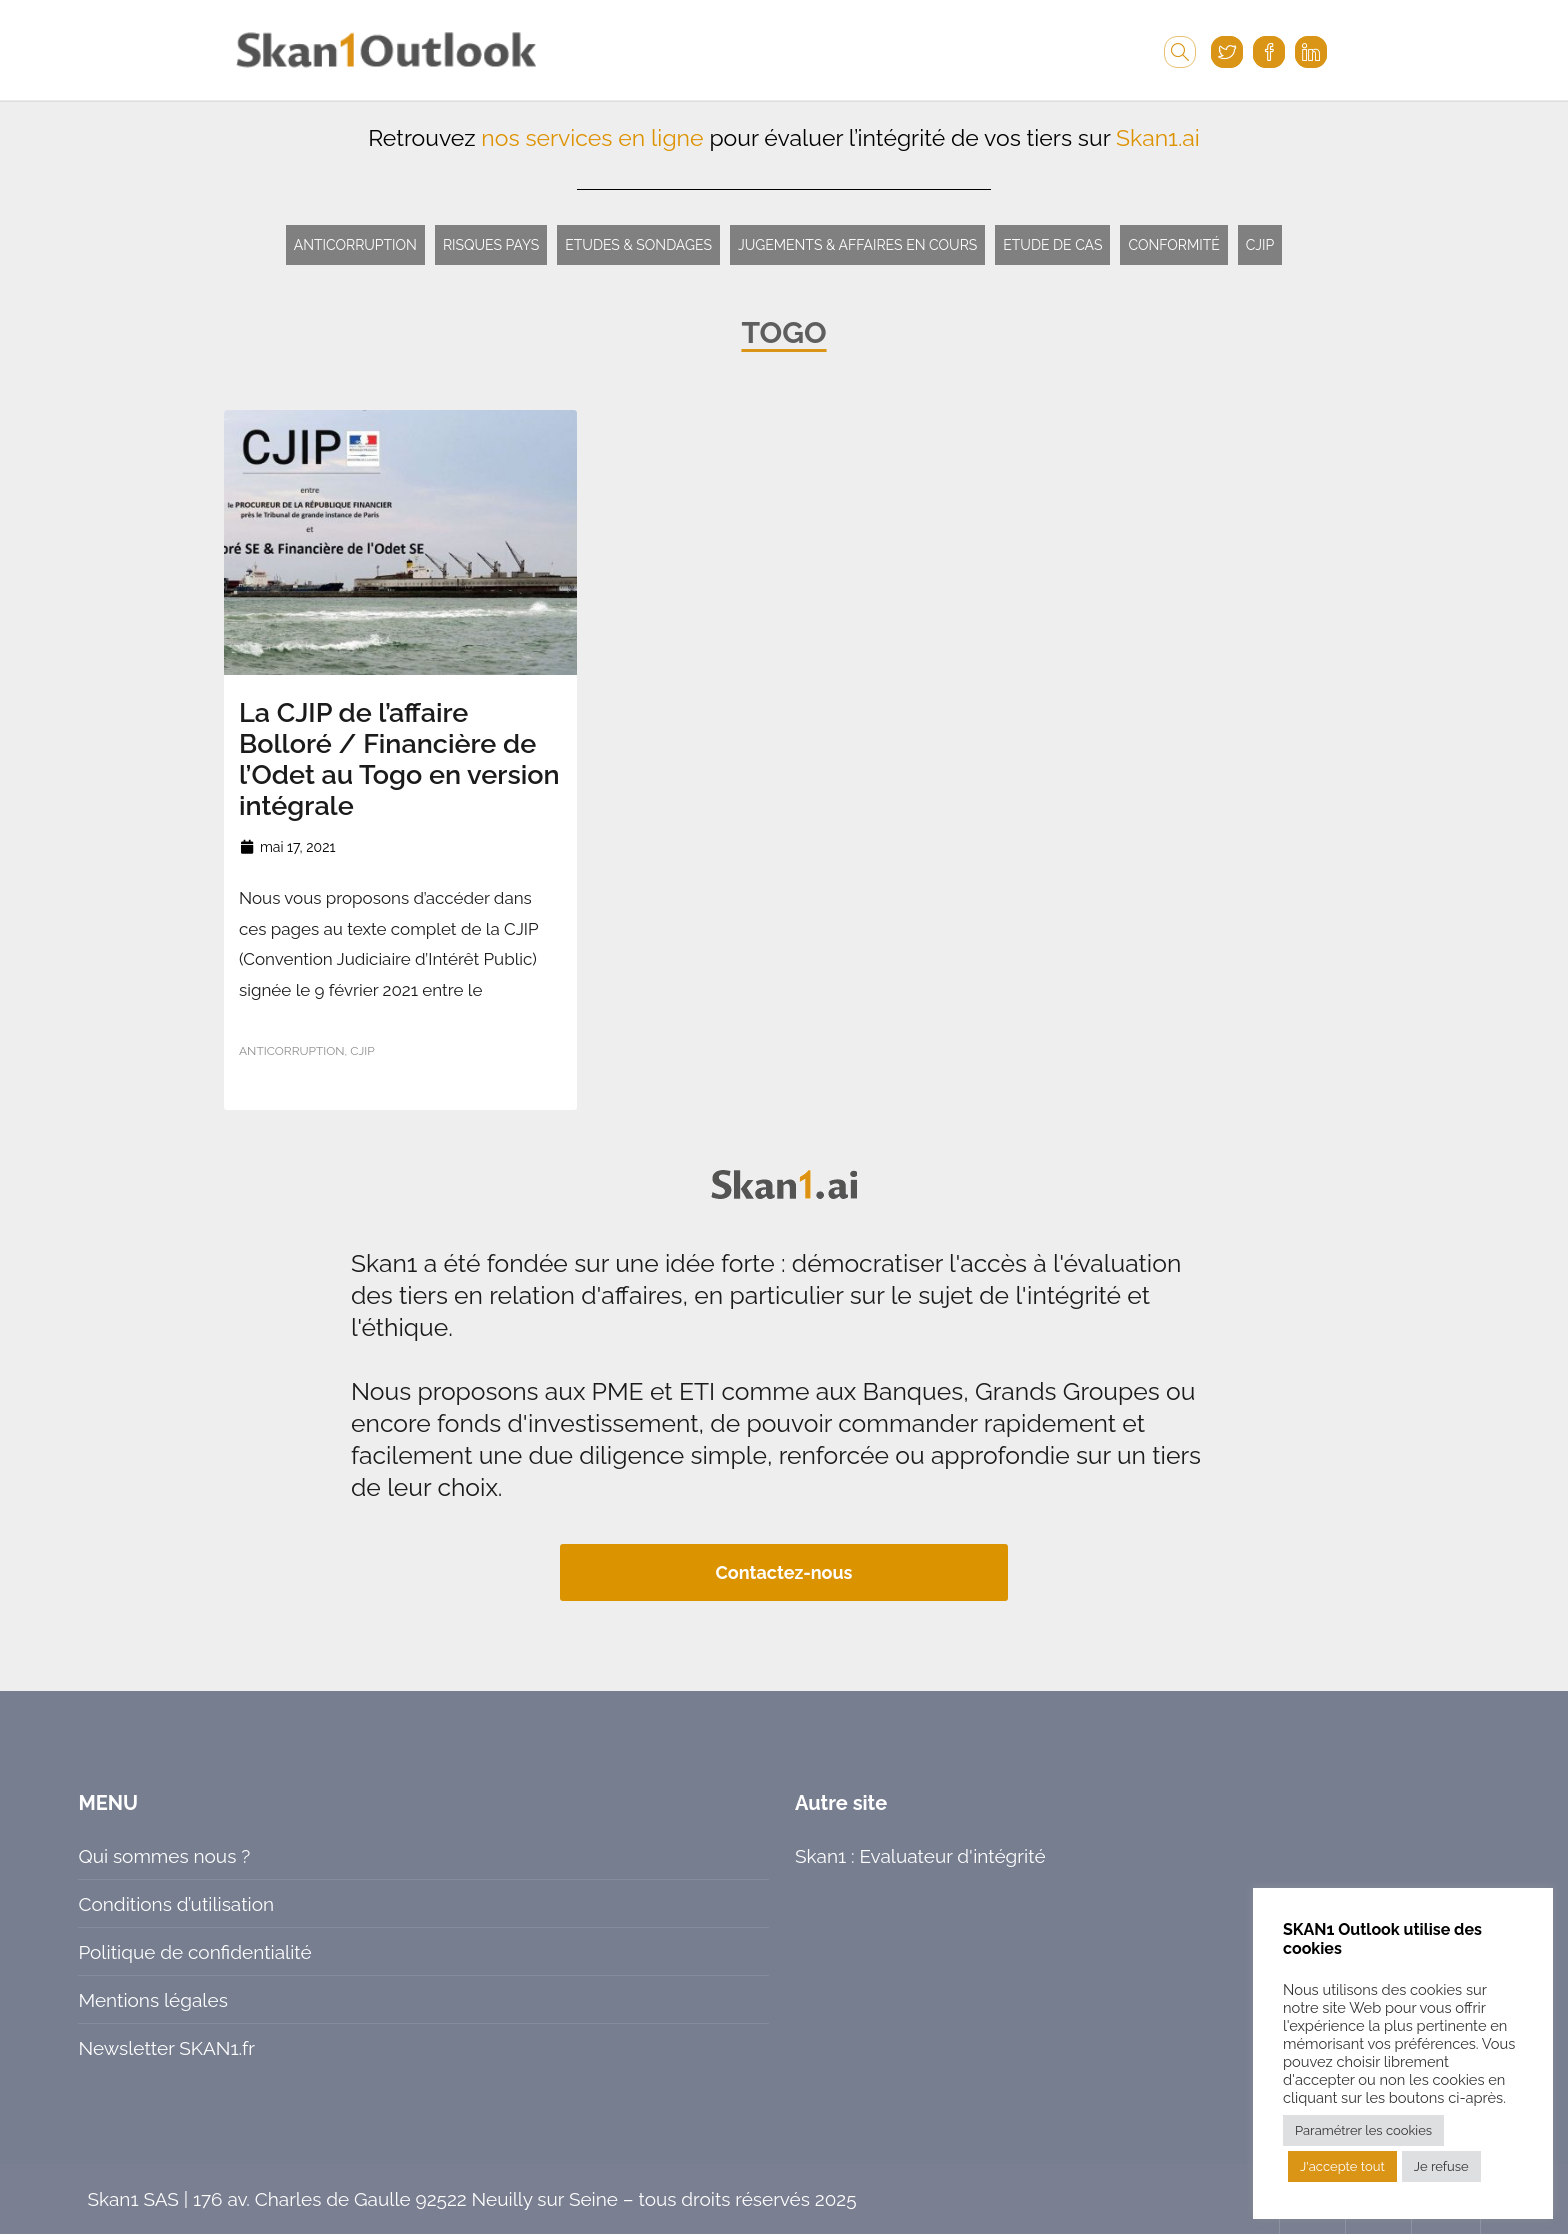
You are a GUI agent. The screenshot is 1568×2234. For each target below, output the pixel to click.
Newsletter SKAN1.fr (166, 2048)
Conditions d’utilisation (176, 1904)
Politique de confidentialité (194, 1952)
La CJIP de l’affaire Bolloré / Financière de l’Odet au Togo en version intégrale (399, 759)
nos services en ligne (592, 137)
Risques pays (491, 245)
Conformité (1173, 245)
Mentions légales (152, 2000)
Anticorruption (355, 245)
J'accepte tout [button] (1342, 2166)
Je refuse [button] (1441, 2166)
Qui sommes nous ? (164, 1856)
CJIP (1260, 245)
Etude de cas (1052, 245)
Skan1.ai (1158, 137)
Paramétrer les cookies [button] (1363, 2130)
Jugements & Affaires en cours (857, 245)
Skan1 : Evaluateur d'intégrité (920, 1856)
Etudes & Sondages (638, 245)
